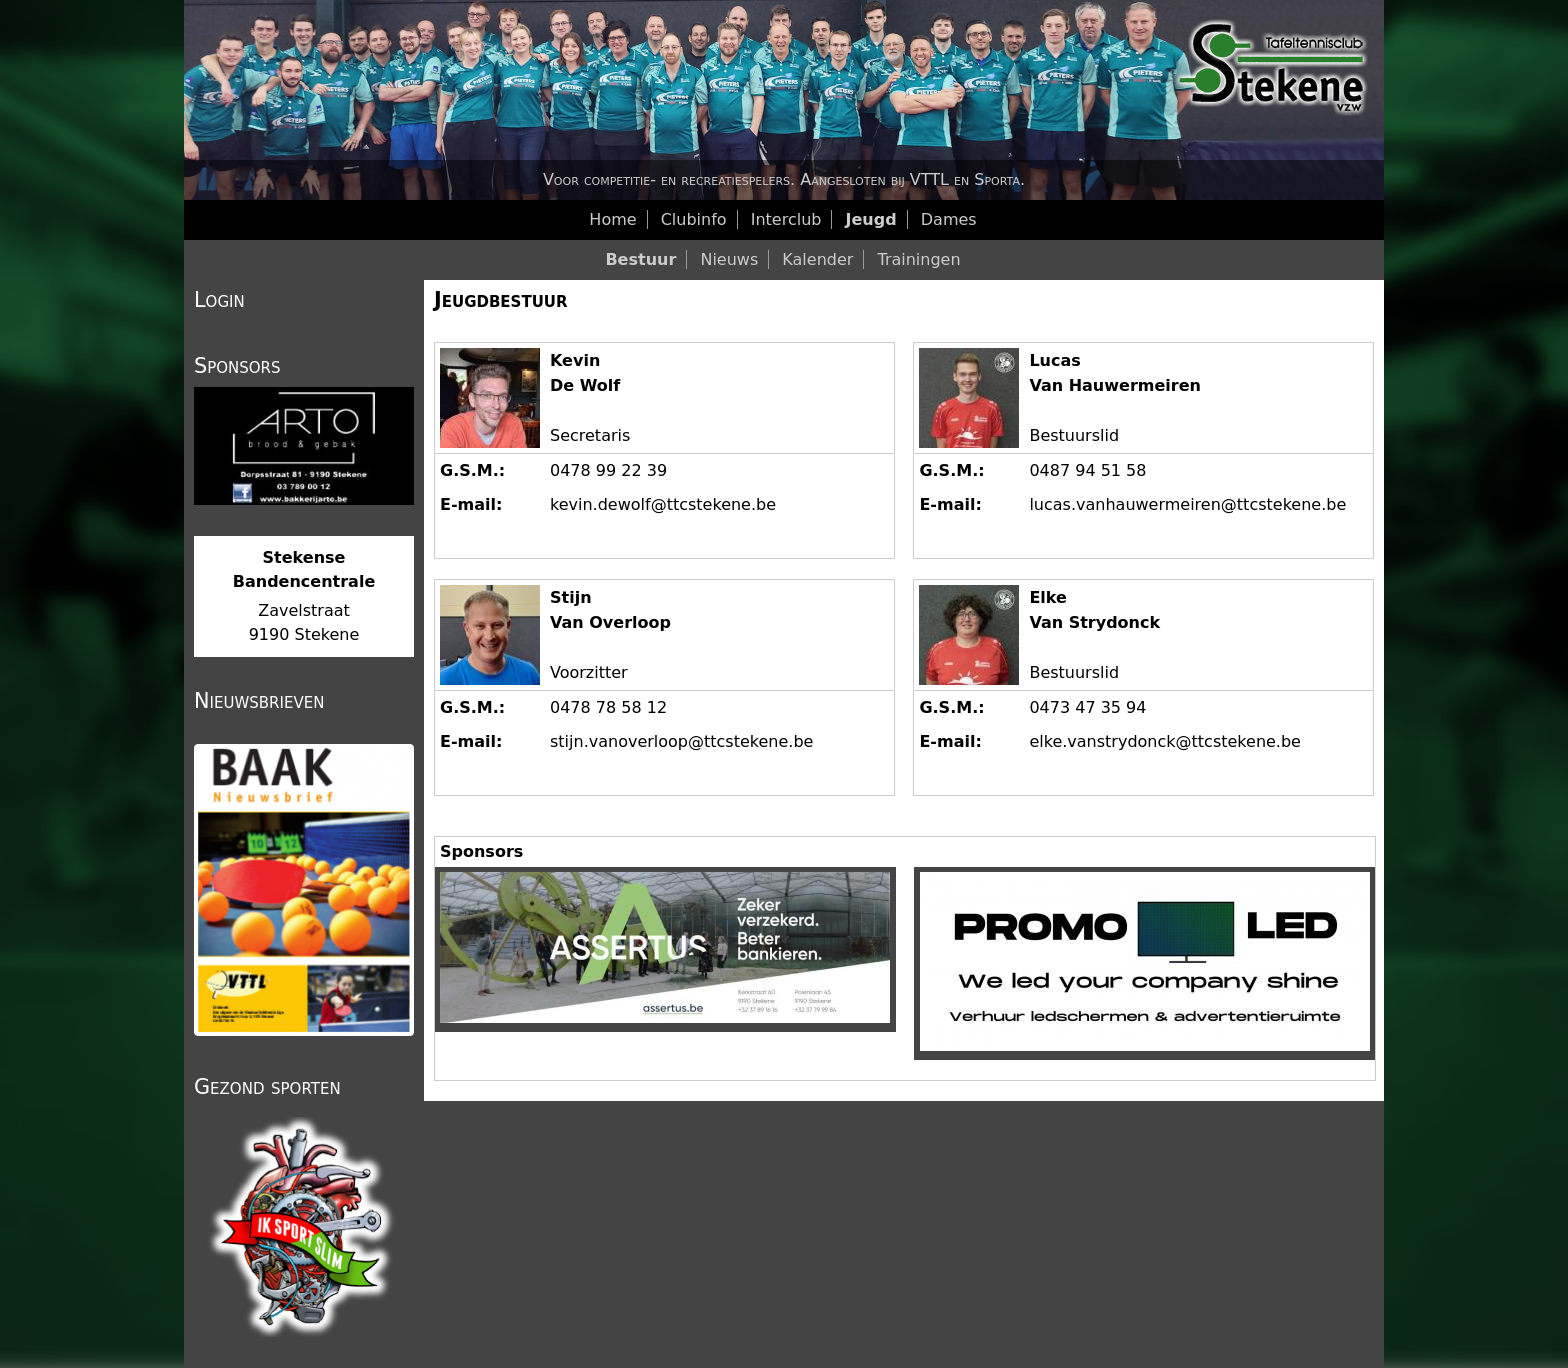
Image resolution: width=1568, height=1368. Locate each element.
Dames (949, 219)
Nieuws (729, 259)
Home (612, 219)
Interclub (786, 219)
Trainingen (918, 259)
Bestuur (640, 259)
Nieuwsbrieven (259, 701)
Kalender (817, 259)
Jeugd (871, 219)
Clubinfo (694, 219)
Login (219, 300)
